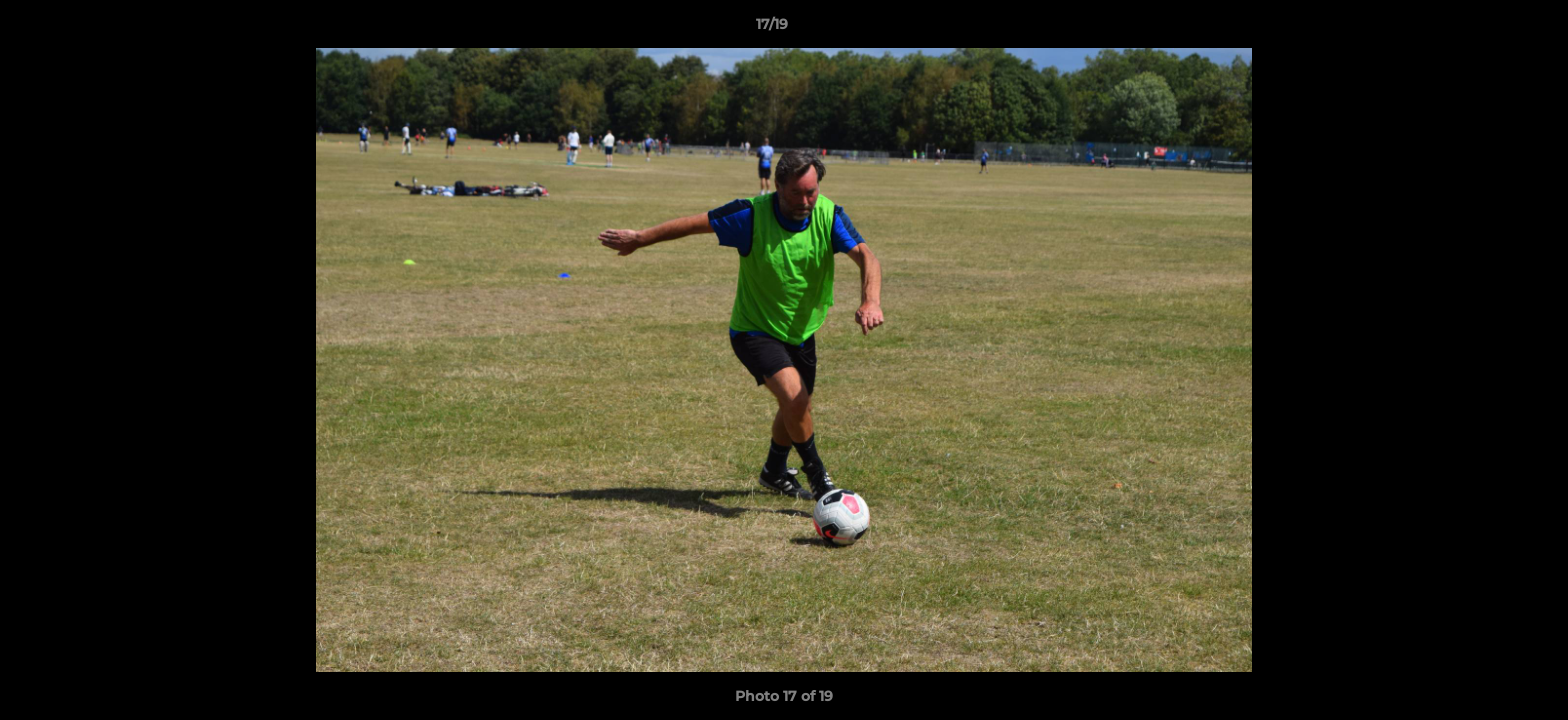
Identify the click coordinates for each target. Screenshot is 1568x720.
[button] (1484, 29)
